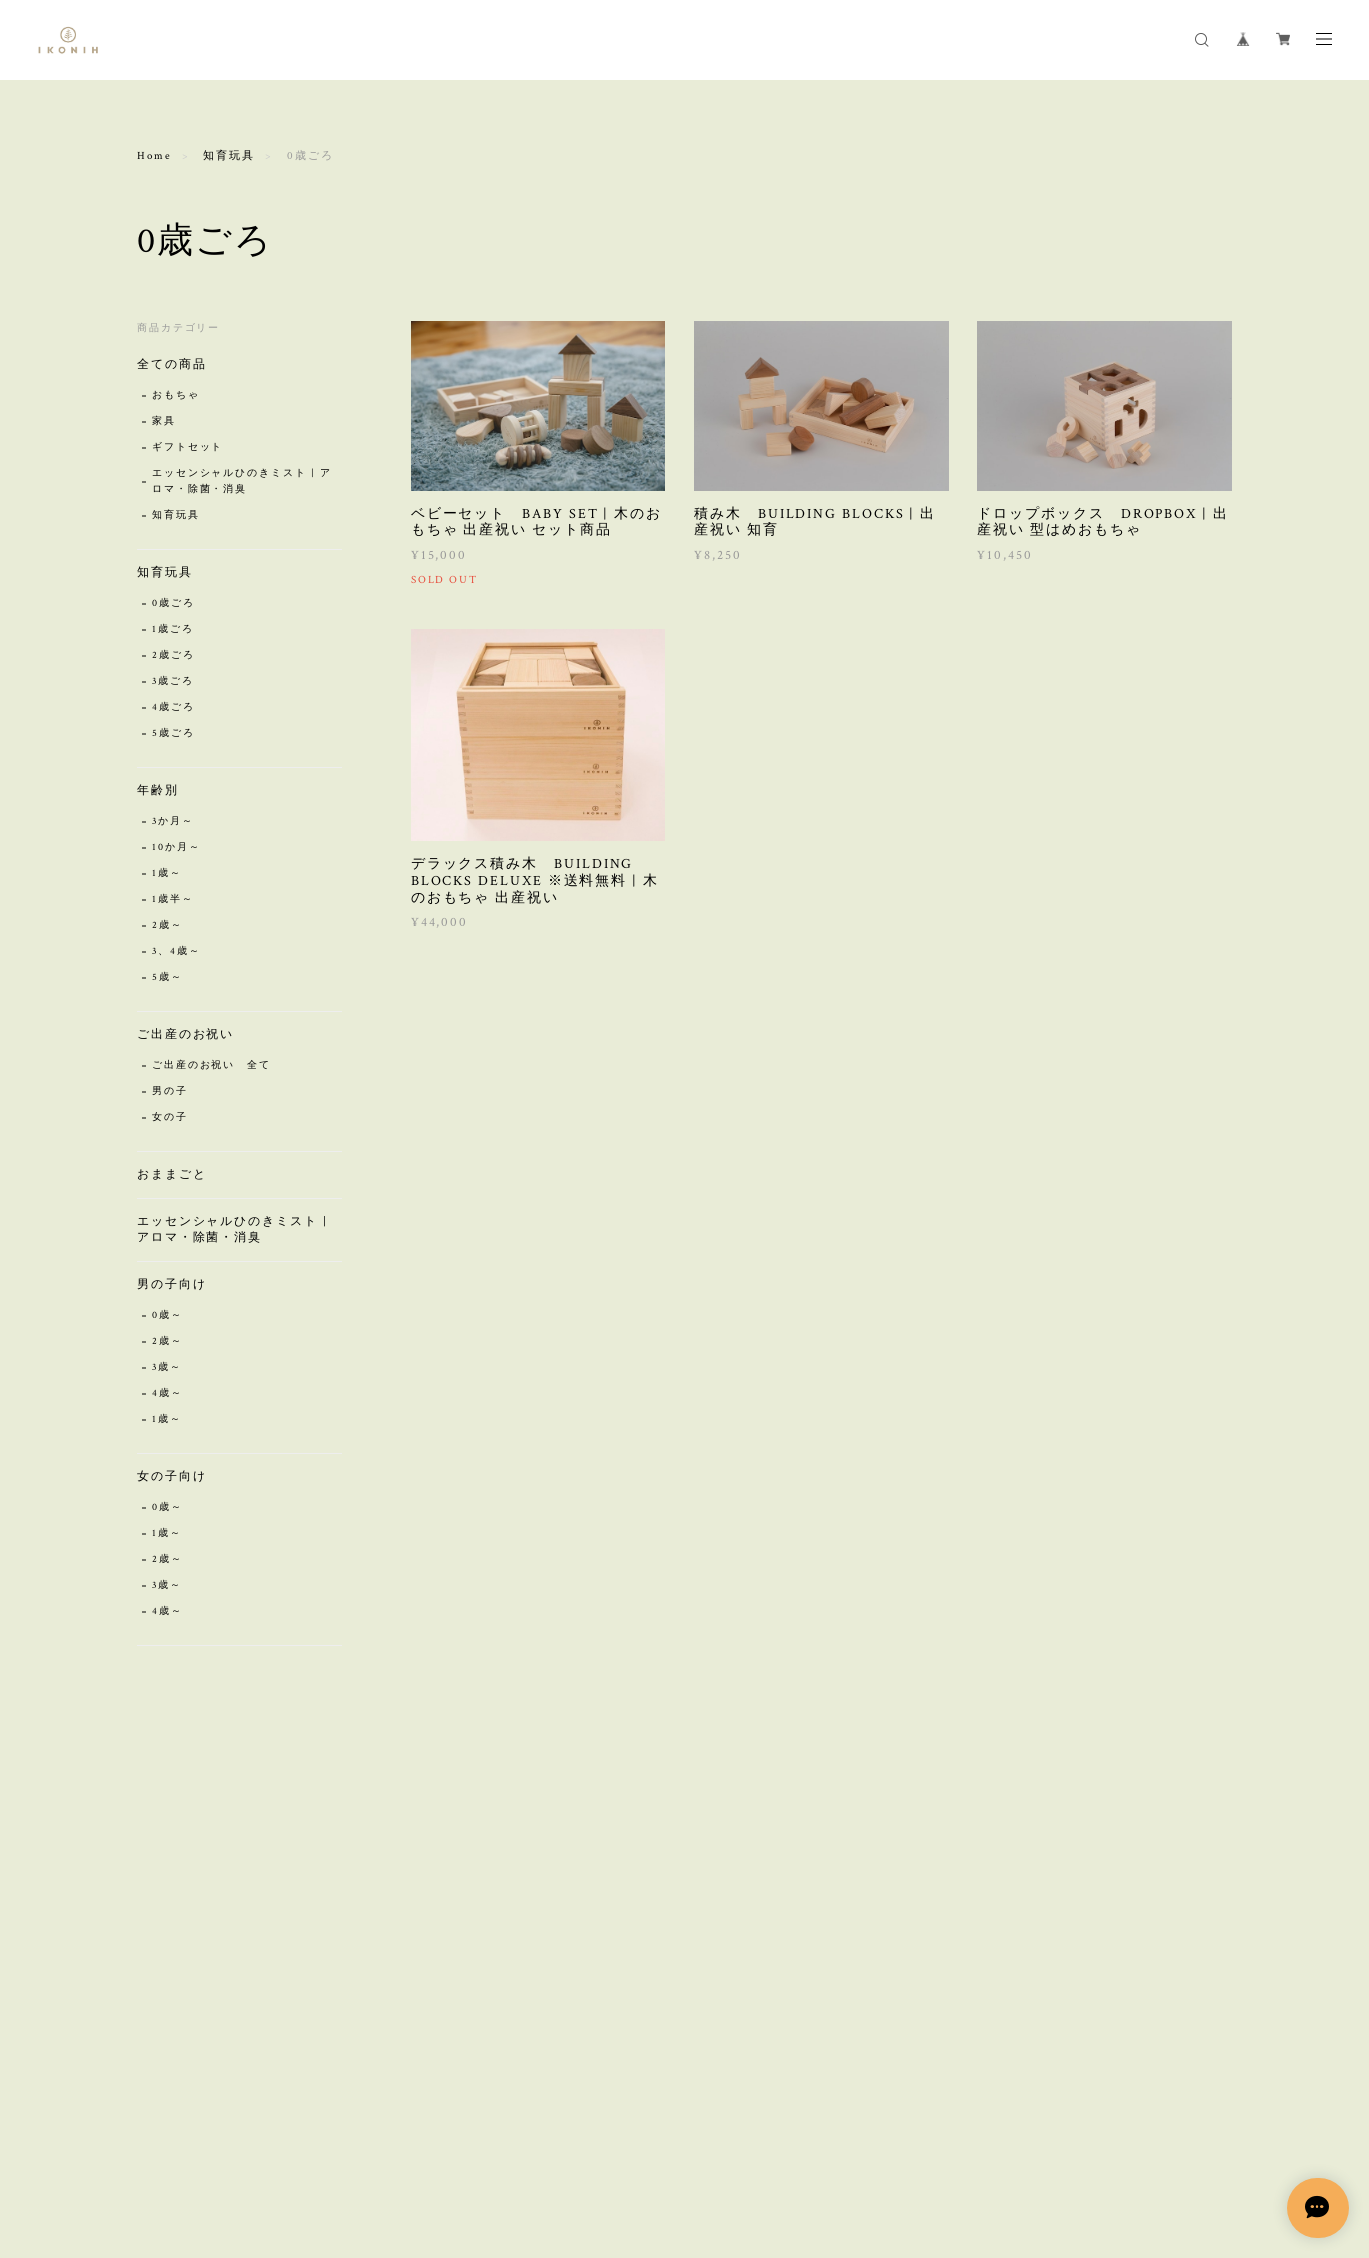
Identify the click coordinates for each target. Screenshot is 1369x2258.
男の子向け (172, 1284)
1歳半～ (173, 899)
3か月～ (173, 821)
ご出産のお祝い (185, 1034)
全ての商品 (172, 364)
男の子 (170, 1091)
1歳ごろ (173, 629)
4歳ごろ (173, 707)
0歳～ (167, 1315)
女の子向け (172, 1476)
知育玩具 (229, 156)
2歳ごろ (173, 655)
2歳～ (167, 925)
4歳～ (167, 1393)
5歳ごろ (173, 733)
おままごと (172, 1174)
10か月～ (176, 847)
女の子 (170, 1117)
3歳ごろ (173, 681)
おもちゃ (176, 395)
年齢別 (158, 790)
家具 (164, 421)
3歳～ (167, 1367)
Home (154, 156)
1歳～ (167, 873)
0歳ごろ (173, 603)
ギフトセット (188, 447)
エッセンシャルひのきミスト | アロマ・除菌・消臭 (242, 481)
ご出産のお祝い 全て (211, 1065)
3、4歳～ (176, 951)
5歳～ (167, 977)
